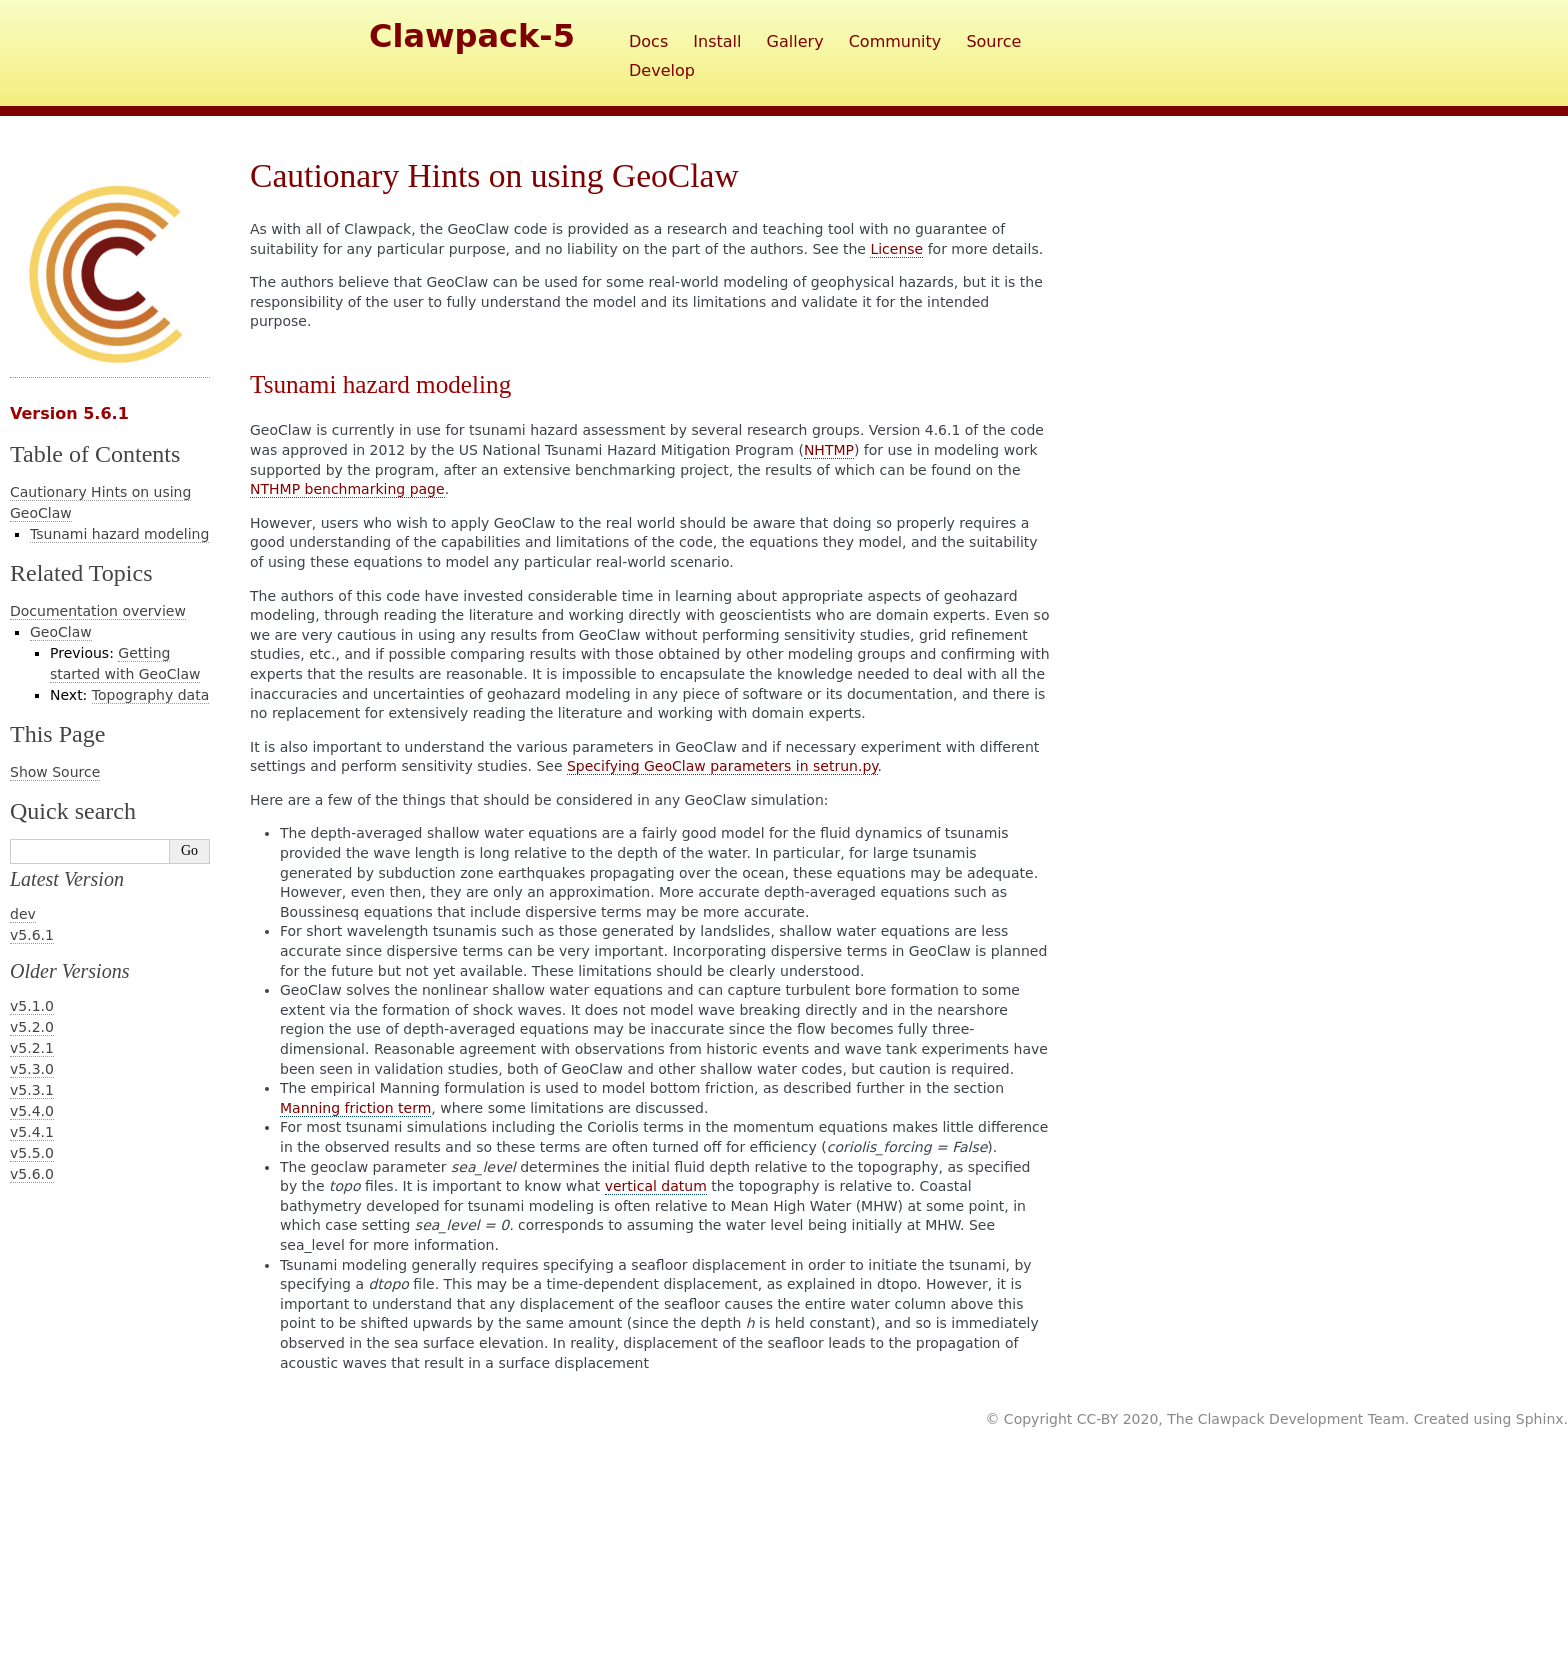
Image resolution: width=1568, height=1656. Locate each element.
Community (895, 41)
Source (993, 41)
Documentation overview (98, 611)
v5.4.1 (32, 1132)
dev (23, 914)
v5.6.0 (32, 1174)
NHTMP (829, 450)
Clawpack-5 (472, 36)
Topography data (150, 695)
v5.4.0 (32, 1111)
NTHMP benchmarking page (347, 489)
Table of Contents (95, 454)
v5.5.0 (32, 1153)
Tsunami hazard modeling (119, 534)
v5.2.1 (32, 1048)
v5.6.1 (32, 935)
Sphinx (1540, 1419)
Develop (662, 70)
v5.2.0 (32, 1027)
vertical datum (656, 1186)
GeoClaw (61, 632)
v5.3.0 (32, 1069)
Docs (648, 41)
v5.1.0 (32, 1006)
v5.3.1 (32, 1090)
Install (717, 41)
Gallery (795, 41)
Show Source (55, 772)
